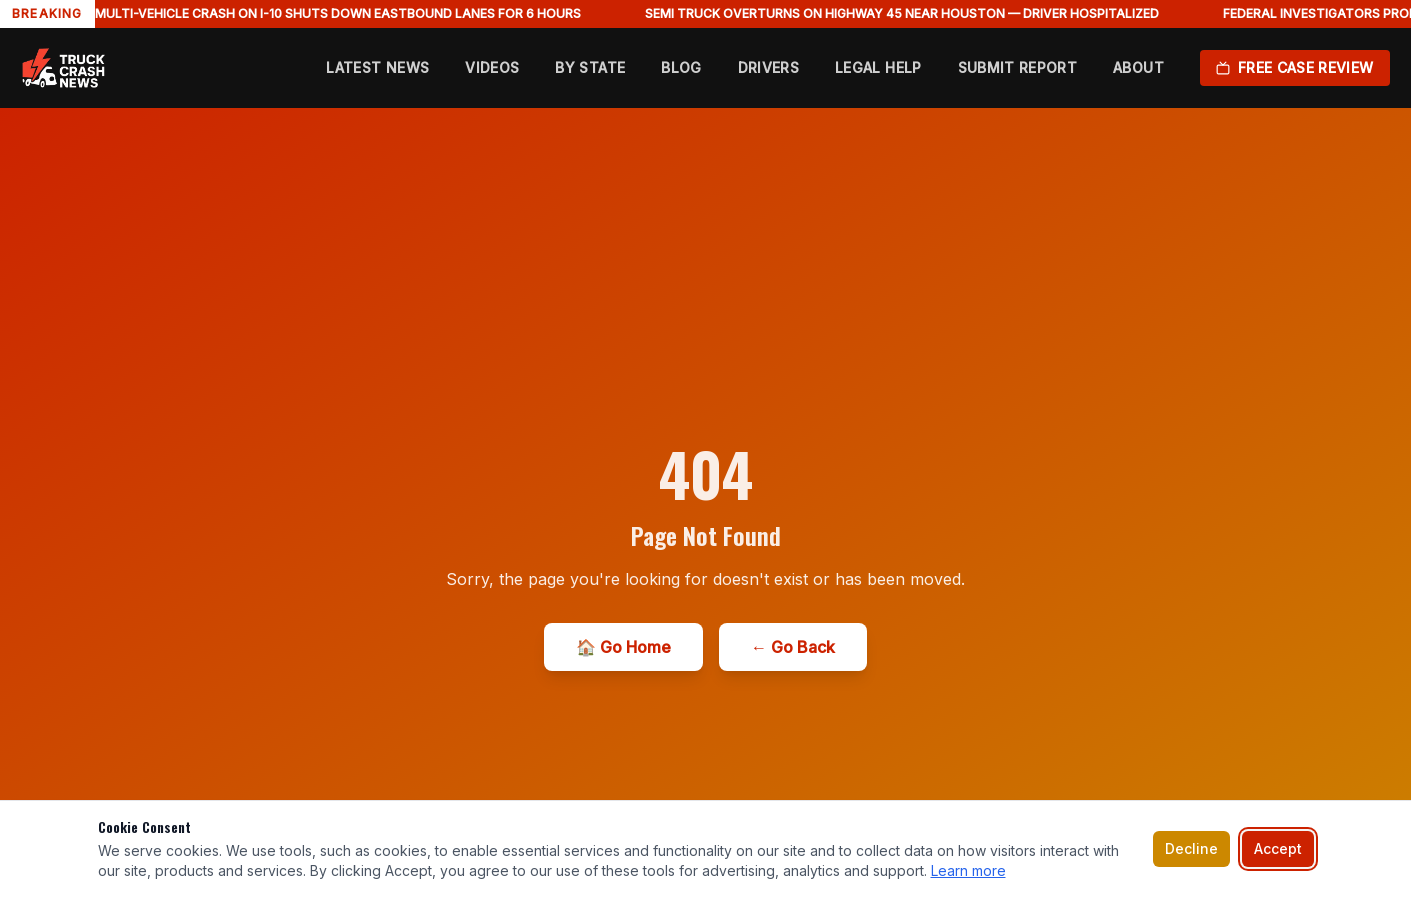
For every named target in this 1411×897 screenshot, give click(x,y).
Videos (492, 67)
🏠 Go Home (623, 647)
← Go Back (793, 647)
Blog (681, 67)
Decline (1191, 848)
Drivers (768, 67)
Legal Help (878, 67)
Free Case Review (1295, 67)
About (1138, 67)
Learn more (968, 870)
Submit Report (1018, 67)
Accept (1278, 848)
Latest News (377, 67)
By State (590, 67)
